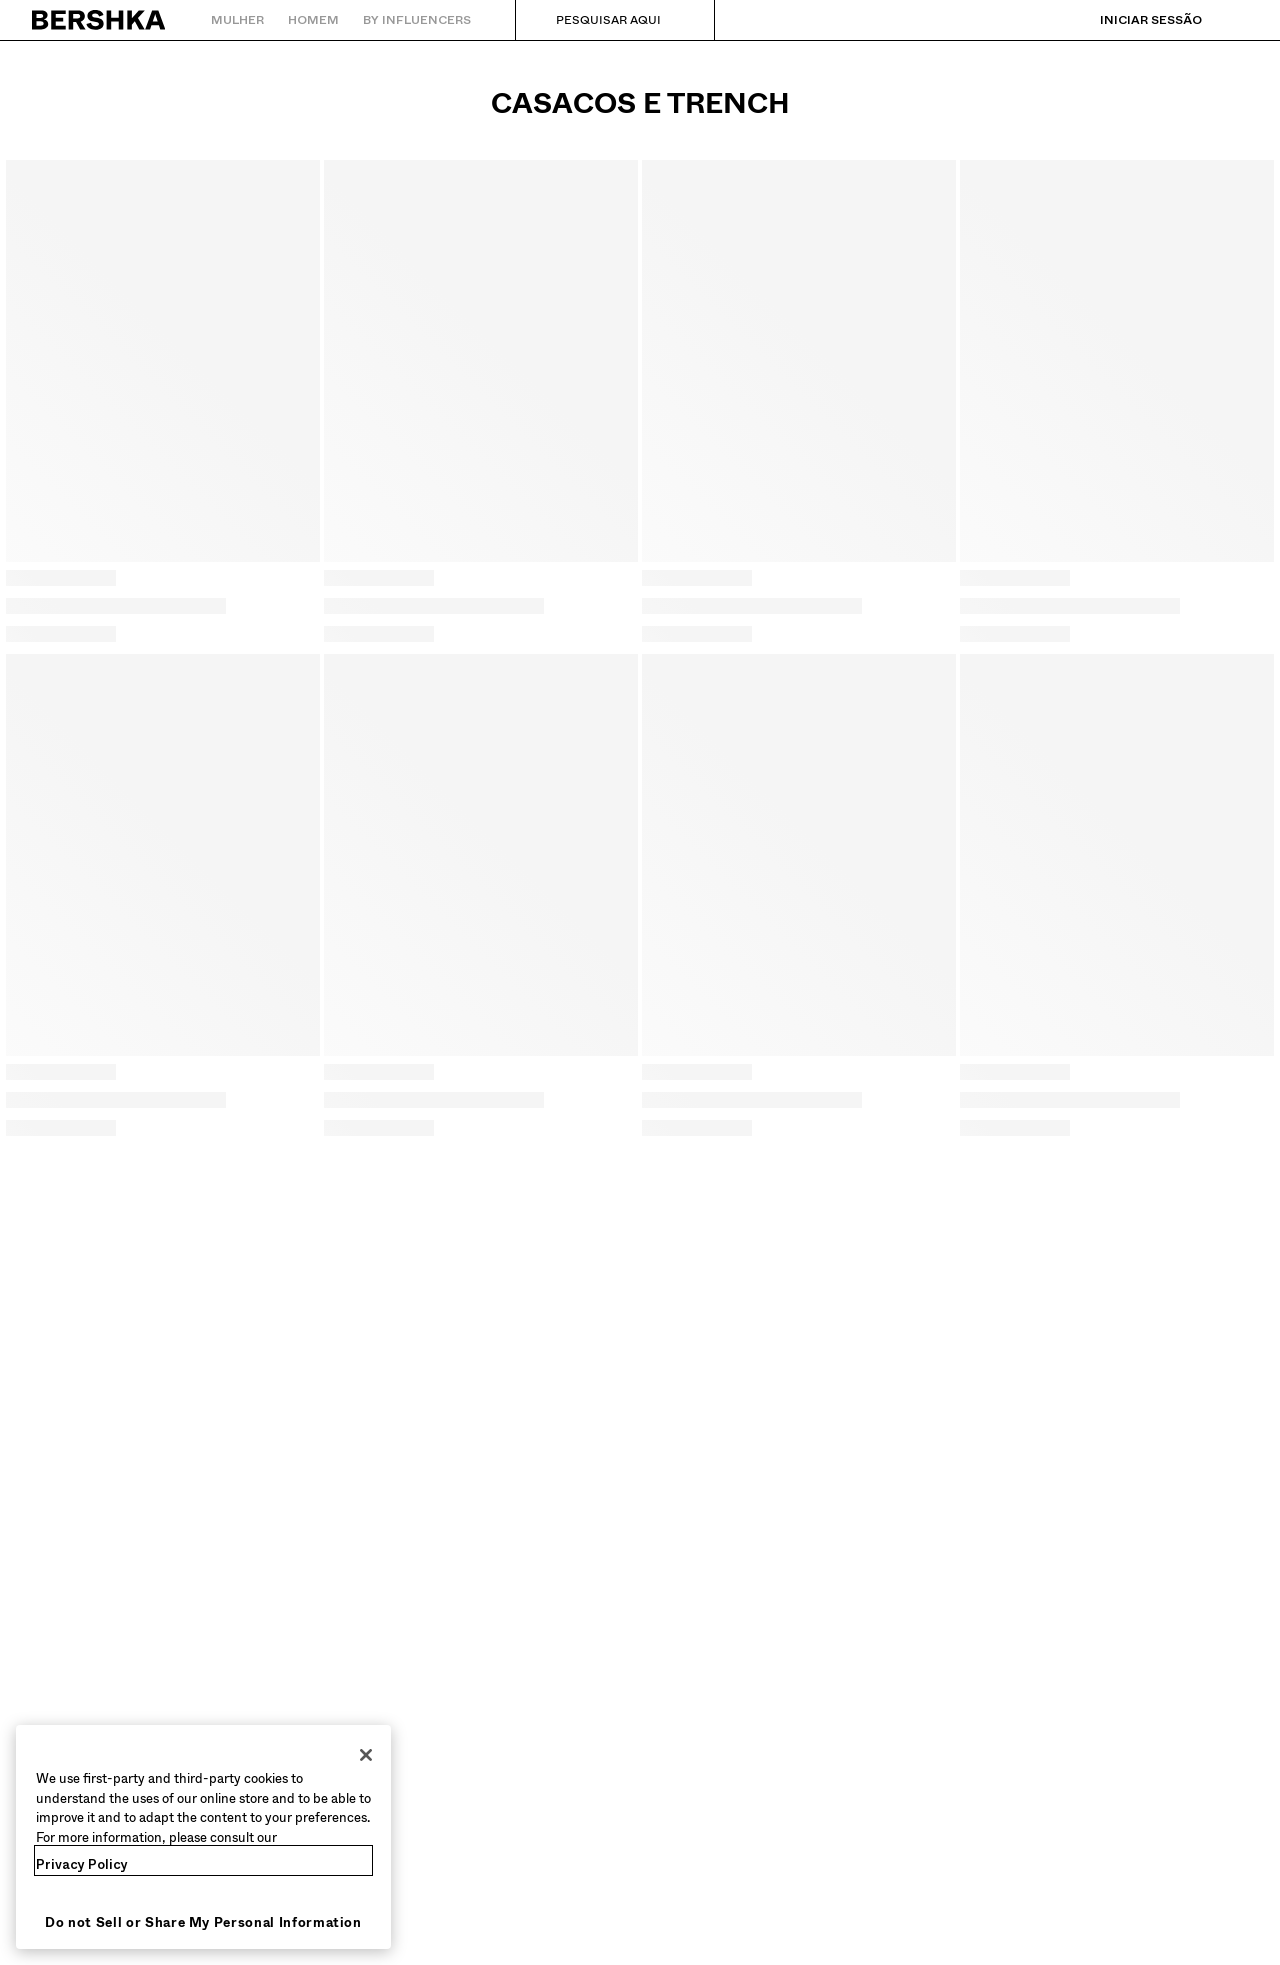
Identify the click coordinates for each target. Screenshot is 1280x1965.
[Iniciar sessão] (1131, 20)
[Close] (366, 1755)
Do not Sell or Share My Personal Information (203, 1922)
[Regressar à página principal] (99, 20)
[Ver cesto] (1233, 20)
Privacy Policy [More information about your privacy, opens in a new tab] (82, 1864)
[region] (203, 1837)
